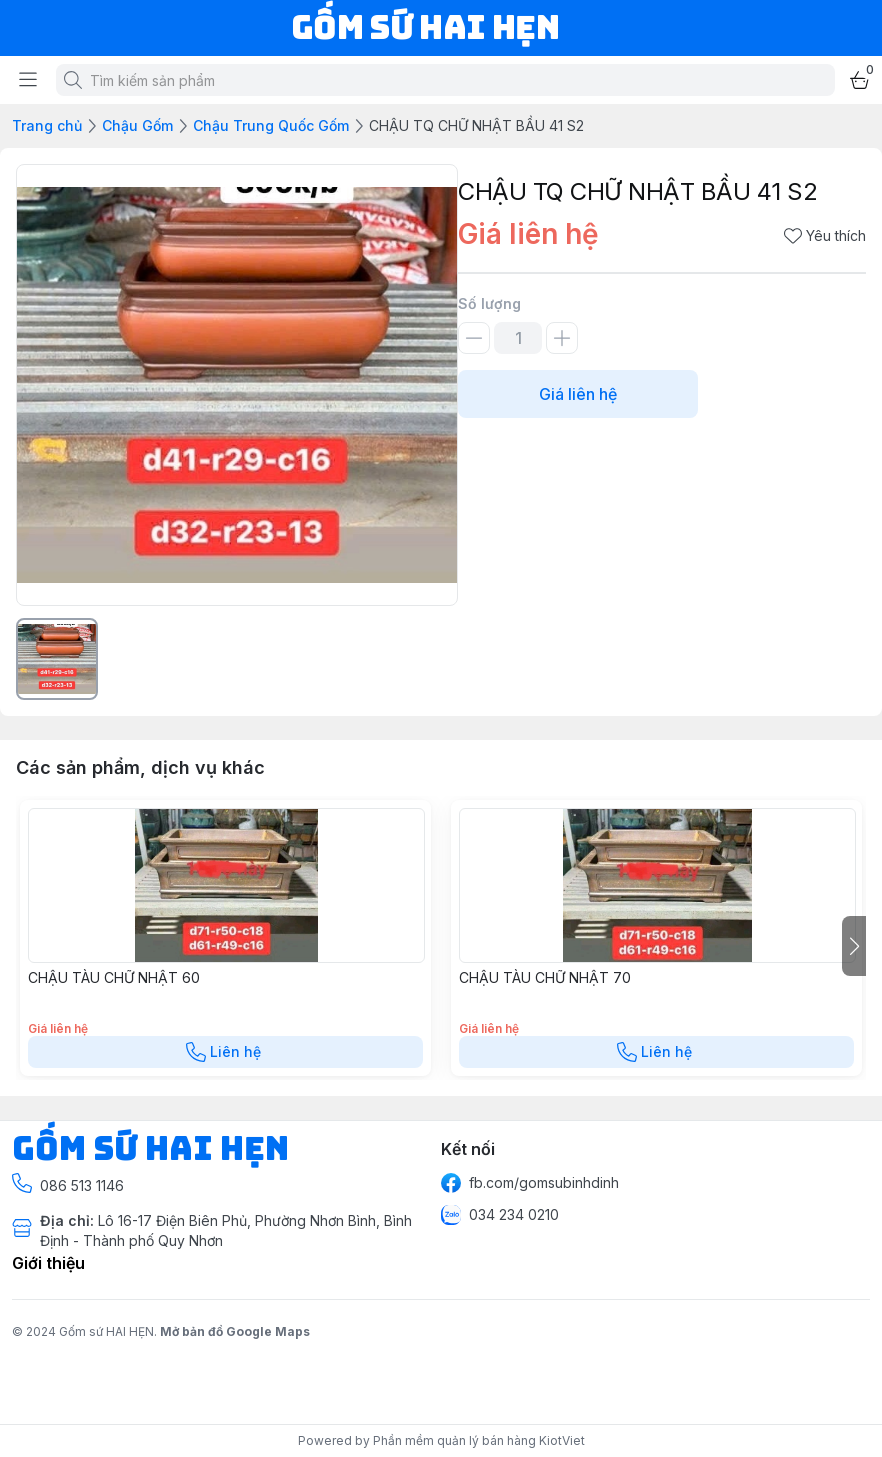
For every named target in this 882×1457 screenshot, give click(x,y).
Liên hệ (225, 1052)
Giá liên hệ (578, 394)
